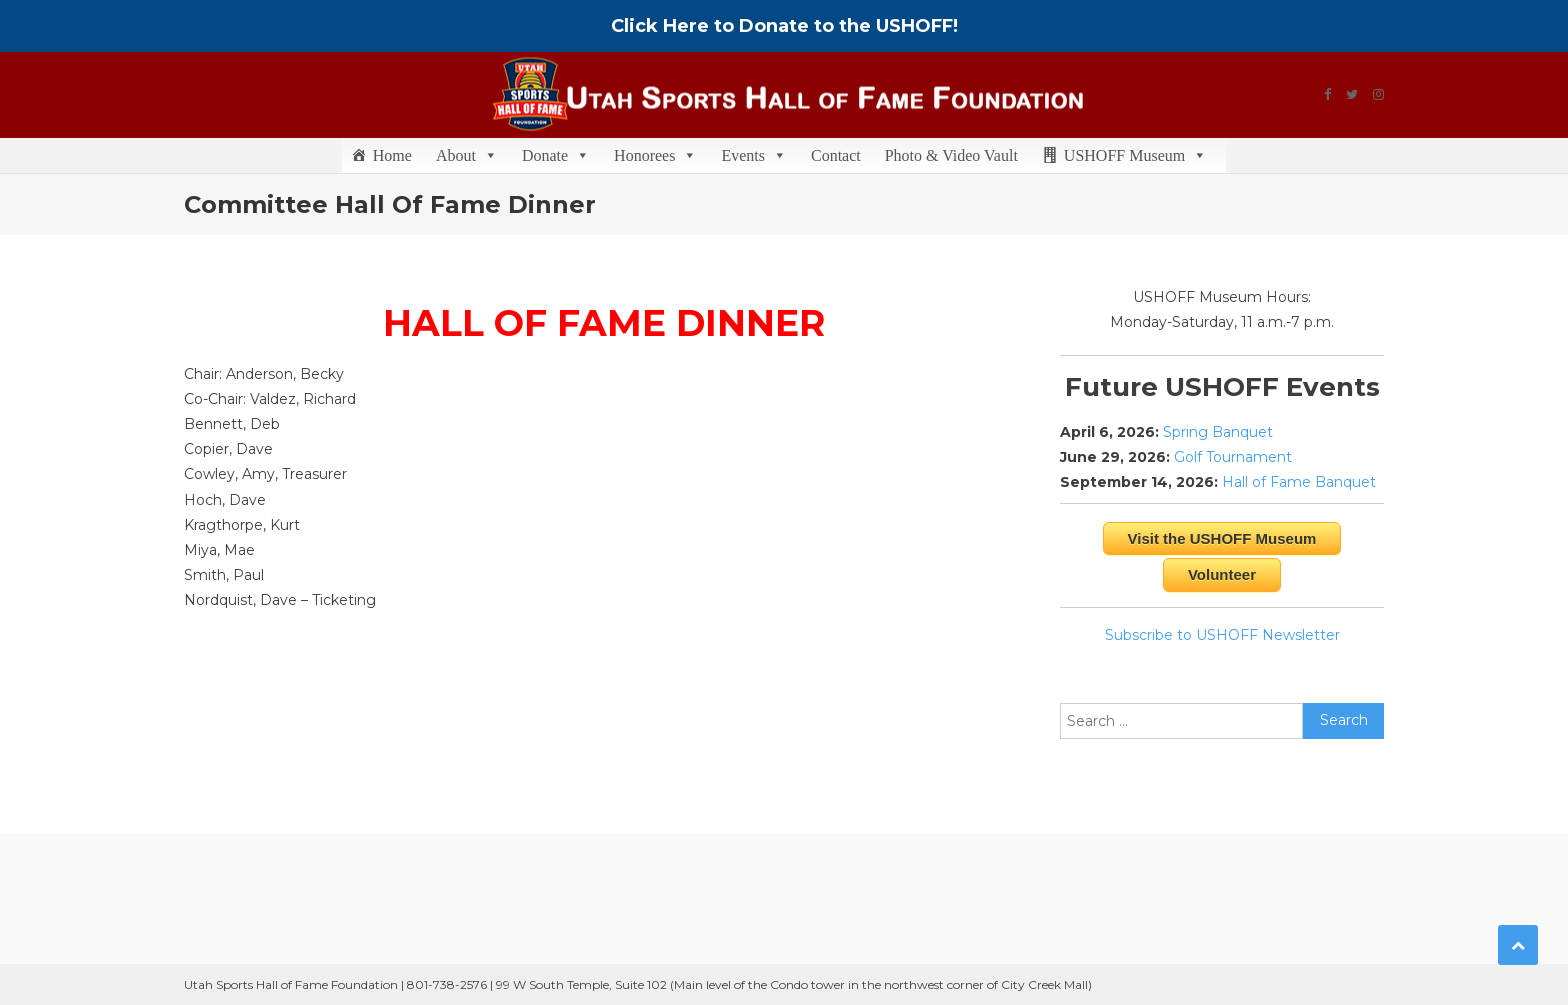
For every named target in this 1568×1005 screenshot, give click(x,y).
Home (392, 155)
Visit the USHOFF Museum (1222, 538)
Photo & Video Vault (951, 155)
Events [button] (754, 155)
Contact (836, 155)
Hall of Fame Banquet (1299, 482)
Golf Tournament (1233, 457)
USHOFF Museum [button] (1135, 155)
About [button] (467, 155)
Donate (556, 155)
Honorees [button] (655, 155)
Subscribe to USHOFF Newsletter (1222, 635)
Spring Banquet (1218, 432)
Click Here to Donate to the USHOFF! (784, 26)
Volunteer (1222, 574)
